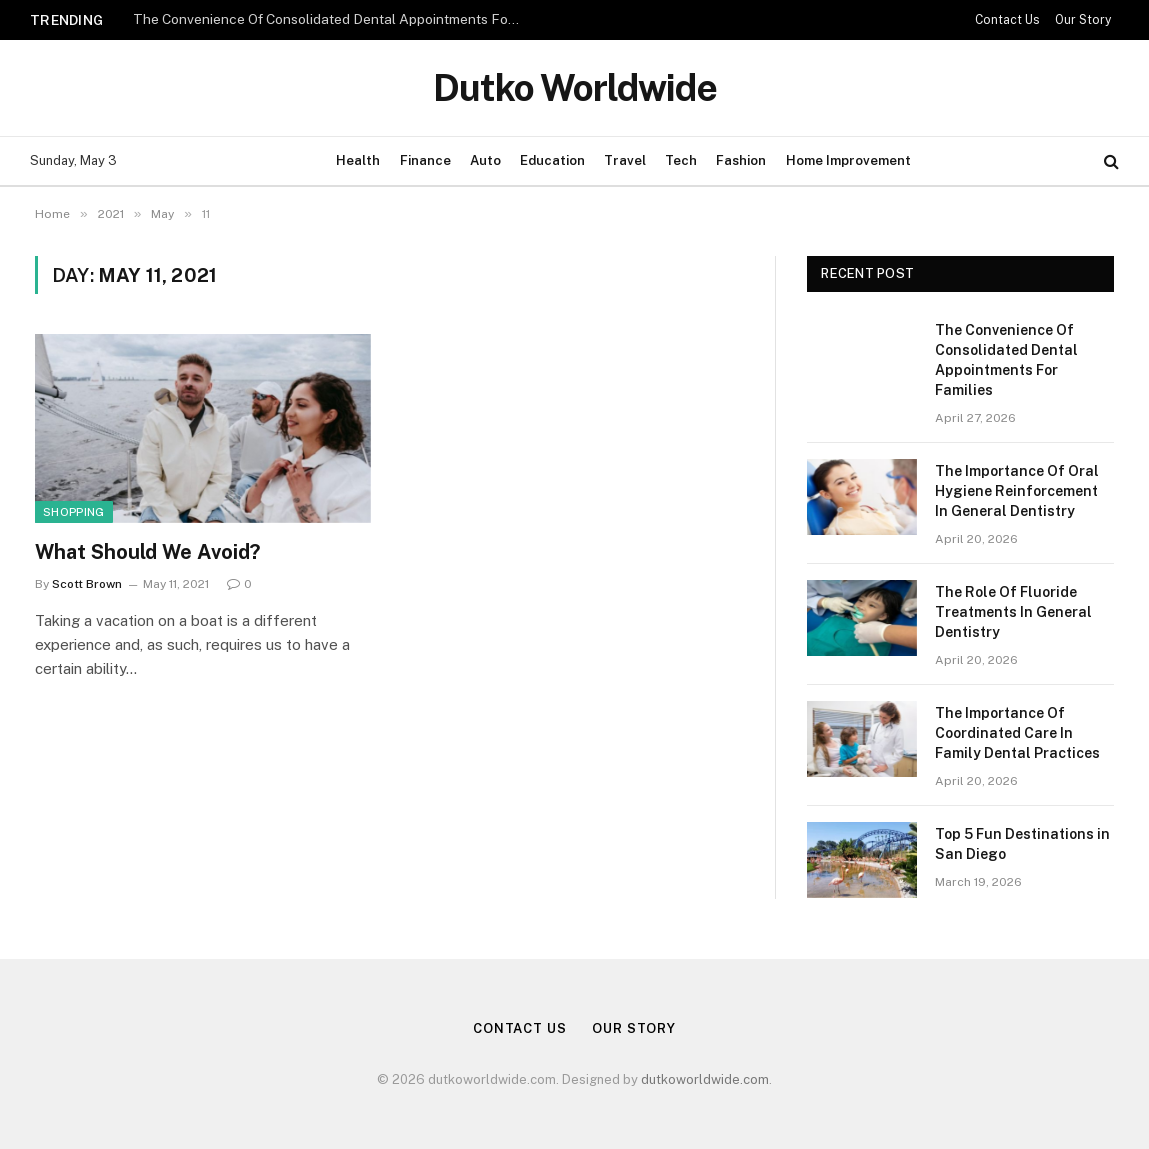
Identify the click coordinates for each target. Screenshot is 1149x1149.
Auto (485, 160)
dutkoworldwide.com (705, 1079)
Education (552, 160)
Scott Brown (87, 584)
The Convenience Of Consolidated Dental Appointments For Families (333, 19)
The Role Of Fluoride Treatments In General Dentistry (1013, 612)
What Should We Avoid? (147, 552)
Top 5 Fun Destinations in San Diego (1022, 844)
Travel (625, 160)
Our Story (1083, 20)
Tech (681, 160)
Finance (425, 160)
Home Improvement (848, 160)
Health (358, 160)
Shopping (74, 512)
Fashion (741, 160)
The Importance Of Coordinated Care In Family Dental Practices (1017, 733)
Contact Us (1007, 20)
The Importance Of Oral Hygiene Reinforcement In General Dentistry (1017, 491)
